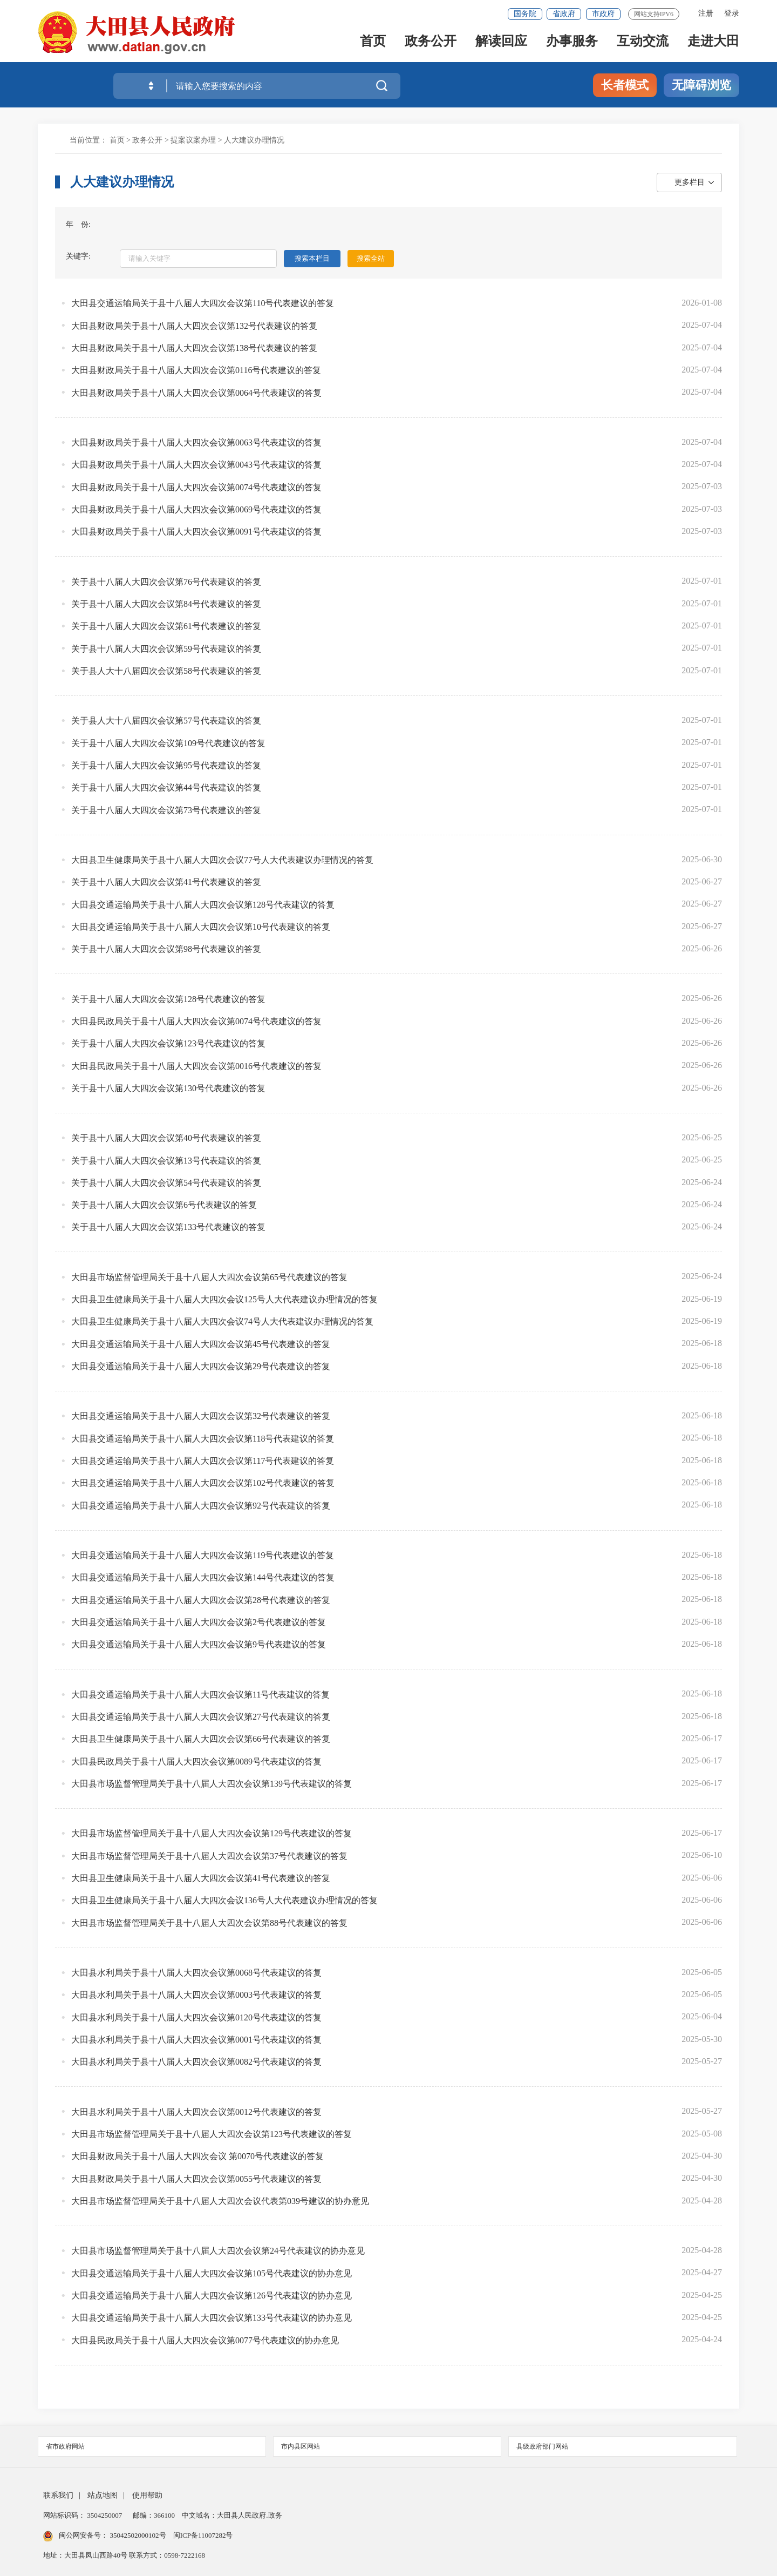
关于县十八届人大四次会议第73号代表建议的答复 (166, 810)
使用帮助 (147, 2495)
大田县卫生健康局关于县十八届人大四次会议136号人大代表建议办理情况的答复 (224, 1900)
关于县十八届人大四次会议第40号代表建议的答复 (166, 1137)
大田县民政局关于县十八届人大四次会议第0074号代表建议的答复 (196, 1021)
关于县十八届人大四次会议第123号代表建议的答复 (168, 1043)
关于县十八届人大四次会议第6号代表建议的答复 (164, 1204)
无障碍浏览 (701, 85)
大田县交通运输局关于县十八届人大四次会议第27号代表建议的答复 (200, 1716)
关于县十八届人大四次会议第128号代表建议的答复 (168, 999)
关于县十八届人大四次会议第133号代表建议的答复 (168, 1227)
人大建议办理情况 (254, 140)
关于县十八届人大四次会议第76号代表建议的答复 (166, 581)
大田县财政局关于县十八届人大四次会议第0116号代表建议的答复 (196, 370)
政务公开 (430, 44)
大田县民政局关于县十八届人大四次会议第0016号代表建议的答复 (196, 1066)
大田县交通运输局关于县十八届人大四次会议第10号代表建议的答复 (200, 926)
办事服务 (572, 44)
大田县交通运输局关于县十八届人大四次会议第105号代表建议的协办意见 (211, 2273)
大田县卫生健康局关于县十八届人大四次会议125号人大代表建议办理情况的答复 (224, 1299)
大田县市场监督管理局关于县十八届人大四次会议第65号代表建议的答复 (209, 1277)
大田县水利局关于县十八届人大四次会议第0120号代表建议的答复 (196, 2017)
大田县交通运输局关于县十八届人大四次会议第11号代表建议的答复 (200, 1694)
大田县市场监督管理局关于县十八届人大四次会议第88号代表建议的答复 (209, 1923)
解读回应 (501, 44)
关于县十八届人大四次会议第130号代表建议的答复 (168, 1088)
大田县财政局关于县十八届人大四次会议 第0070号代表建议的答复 (197, 2156)
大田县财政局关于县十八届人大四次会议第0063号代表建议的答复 (196, 442)
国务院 (525, 14)
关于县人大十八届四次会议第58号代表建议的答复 (166, 670)
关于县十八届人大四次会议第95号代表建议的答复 (166, 765)
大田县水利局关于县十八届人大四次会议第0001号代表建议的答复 (196, 2039)
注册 (705, 13)
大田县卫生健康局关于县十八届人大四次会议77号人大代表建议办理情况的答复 (222, 859)
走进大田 (713, 44)
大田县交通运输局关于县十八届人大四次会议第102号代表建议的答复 (203, 1483)
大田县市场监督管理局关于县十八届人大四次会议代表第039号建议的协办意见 (220, 2201)
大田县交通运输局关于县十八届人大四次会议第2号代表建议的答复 (198, 1622)
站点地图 (102, 2495)
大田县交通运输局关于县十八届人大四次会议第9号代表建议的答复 (198, 1644)
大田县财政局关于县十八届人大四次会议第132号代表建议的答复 (194, 325)
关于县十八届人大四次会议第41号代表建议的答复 (166, 882)
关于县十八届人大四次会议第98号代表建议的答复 (166, 949)
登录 (731, 13)
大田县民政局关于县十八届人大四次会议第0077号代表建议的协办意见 (205, 2340)
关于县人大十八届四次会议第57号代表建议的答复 (166, 720)
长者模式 (625, 85)
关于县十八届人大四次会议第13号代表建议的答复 (166, 1160)
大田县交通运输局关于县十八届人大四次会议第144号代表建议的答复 (203, 1577)
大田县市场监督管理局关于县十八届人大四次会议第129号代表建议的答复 (211, 1833)
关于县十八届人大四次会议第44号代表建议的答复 (166, 787)
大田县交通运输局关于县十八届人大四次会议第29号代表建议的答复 (200, 1366)
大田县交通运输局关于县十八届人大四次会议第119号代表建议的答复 (202, 1555)
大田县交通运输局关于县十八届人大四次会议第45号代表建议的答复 (200, 1344)
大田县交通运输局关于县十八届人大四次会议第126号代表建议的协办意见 (211, 2295)
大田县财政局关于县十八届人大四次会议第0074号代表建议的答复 (196, 487)
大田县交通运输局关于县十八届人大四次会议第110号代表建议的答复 (202, 303)
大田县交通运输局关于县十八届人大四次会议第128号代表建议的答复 (203, 904)
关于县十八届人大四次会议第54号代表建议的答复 (166, 1182)
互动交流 (643, 44)
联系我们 (58, 2495)
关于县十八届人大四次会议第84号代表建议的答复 (166, 603)
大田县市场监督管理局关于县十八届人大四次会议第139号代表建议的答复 (211, 1783)
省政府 (564, 14)
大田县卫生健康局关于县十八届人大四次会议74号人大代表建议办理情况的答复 (222, 1321)
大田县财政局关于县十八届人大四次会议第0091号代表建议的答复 (196, 531)
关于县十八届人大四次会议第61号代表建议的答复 (166, 626)
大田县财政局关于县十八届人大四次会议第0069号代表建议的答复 (196, 509)
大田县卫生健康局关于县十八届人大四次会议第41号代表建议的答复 (200, 1878)
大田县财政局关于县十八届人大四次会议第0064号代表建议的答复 (196, 392)
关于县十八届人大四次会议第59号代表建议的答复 (166, 648)
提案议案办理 (193, 140)
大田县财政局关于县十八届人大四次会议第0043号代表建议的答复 (196, 464)
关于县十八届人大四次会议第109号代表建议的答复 (168, 743)
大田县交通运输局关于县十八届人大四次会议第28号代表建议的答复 (200, 1600)
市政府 (603, 14)
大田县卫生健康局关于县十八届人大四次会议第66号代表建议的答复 (200, 1738)
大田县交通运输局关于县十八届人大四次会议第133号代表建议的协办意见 (211, 2317)
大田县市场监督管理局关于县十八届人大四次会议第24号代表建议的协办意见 (218, 2250)
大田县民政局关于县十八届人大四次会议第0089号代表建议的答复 (196, 1761)
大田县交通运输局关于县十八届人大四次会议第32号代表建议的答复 (200, 1416)
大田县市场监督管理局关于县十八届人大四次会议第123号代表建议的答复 (211, 2134)
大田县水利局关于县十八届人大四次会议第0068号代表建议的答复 (196, 1972)
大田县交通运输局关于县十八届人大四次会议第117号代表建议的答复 (202, 1460)
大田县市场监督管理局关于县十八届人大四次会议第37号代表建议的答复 (209, 1856)
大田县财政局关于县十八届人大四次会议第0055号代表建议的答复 (196, 2178)
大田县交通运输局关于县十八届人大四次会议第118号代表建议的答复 (202, 1438)
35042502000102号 (138, 2535)
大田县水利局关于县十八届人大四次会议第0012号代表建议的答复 (196, 2112)
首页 (373, 44)
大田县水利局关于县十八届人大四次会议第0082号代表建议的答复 (196, 2061)
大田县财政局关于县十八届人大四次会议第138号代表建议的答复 (194, 348)
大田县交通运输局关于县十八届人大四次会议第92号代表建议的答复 (200, 1505)
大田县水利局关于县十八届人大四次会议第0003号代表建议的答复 (196, 1994)
